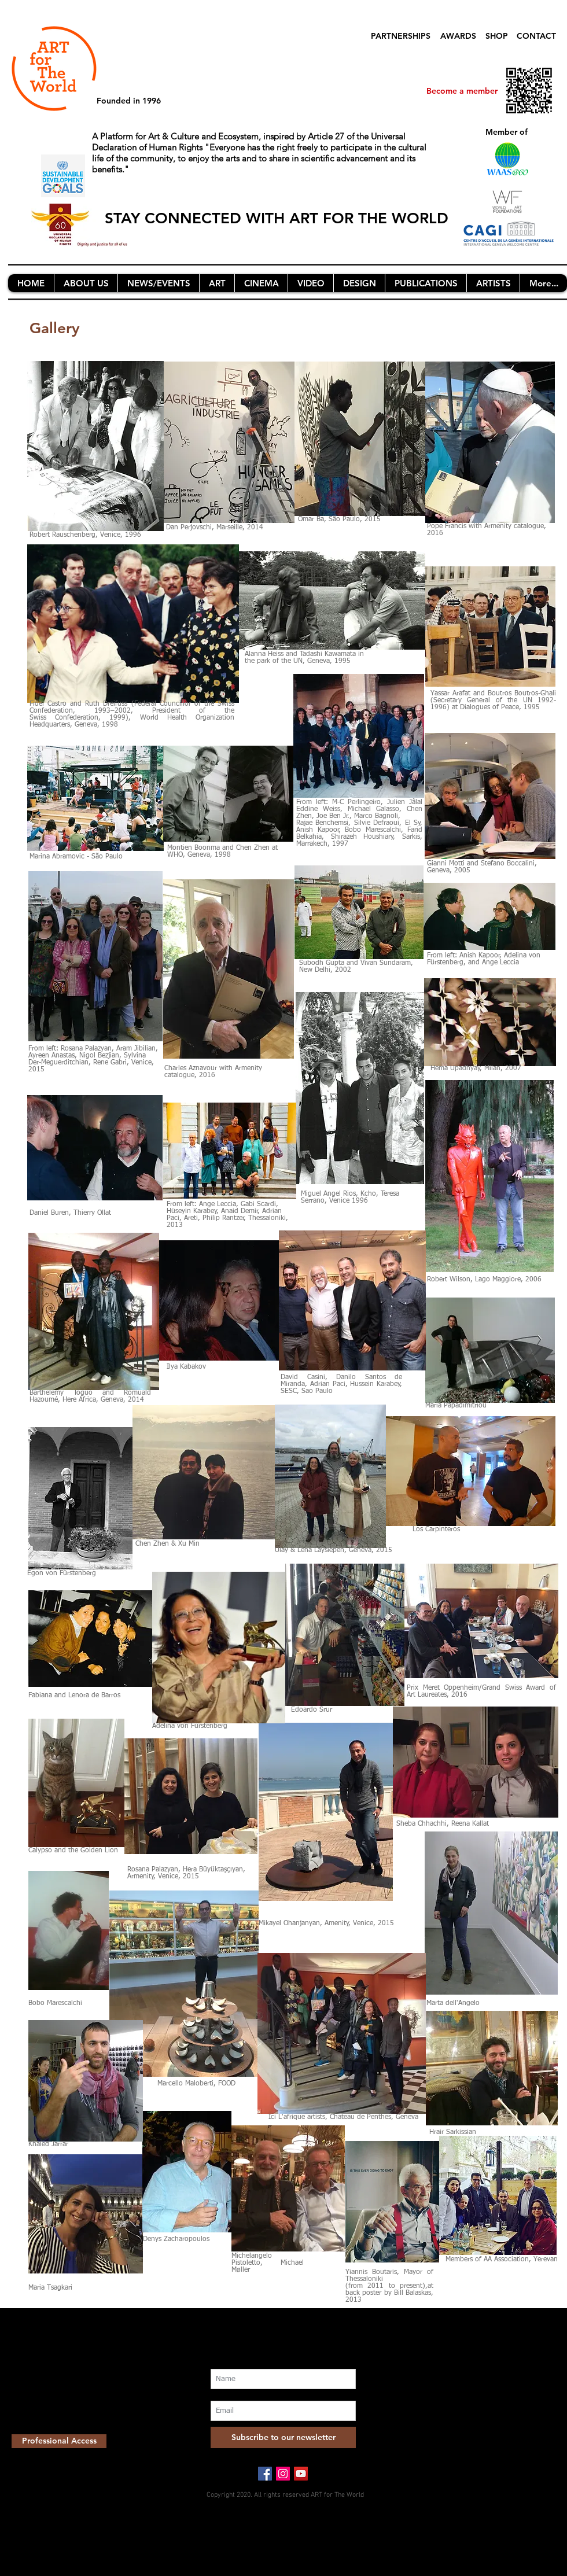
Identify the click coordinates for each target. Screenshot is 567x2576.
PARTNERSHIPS (400, 36)
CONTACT (536, 36)
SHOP (496, 36)
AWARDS (458, 36)
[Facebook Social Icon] (265, 2474)
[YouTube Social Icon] (301, 2474)
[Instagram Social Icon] (283, 2474)
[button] (85, 283)
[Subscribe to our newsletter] (283, 2437)
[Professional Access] (59, 2441)
